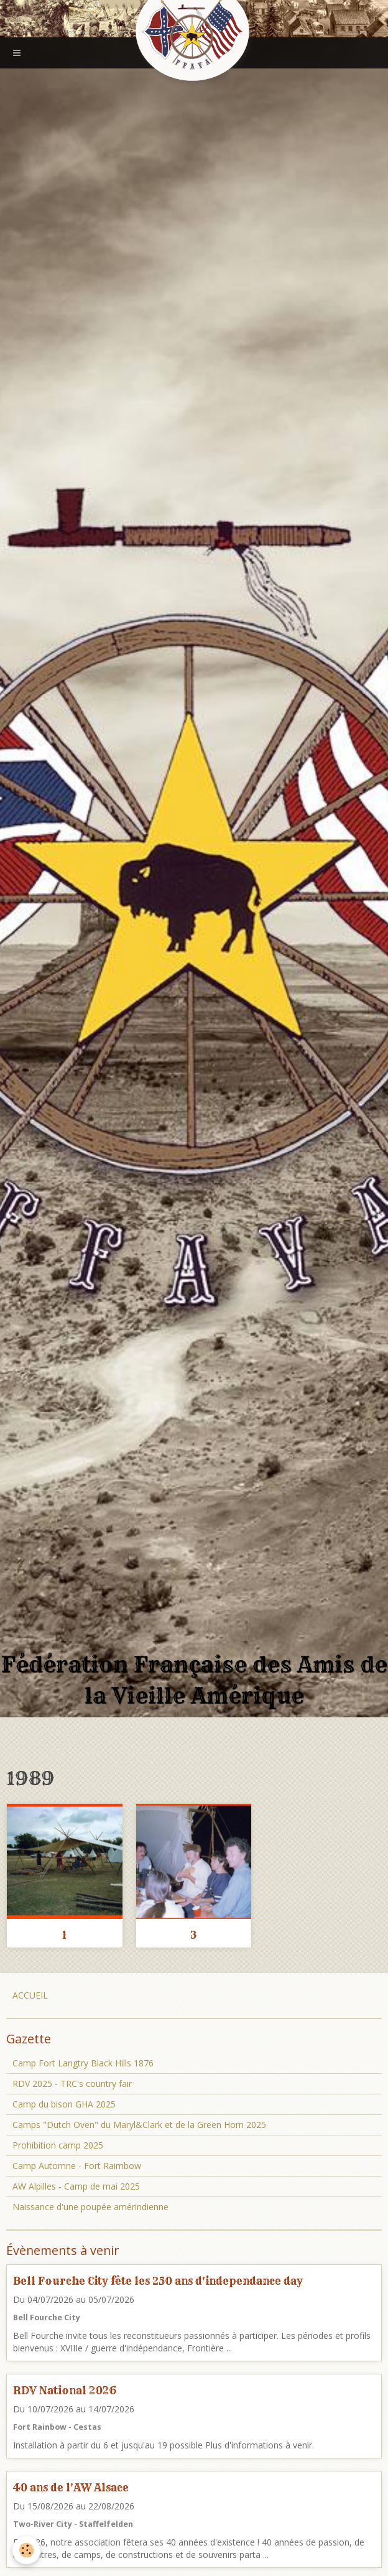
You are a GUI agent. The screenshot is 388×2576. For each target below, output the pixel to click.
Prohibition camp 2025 (57, 2145)
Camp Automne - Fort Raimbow (76, 2166)
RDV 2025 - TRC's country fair (72, 2083)
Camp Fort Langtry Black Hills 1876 (83, 2063)
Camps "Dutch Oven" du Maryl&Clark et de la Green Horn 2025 (139, 2124)
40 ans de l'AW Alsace (71, 2487)
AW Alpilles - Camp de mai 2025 (76, 2186)
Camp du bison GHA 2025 (64, 2104)
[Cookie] (26, 2550)
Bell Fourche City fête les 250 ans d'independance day (158, 2280)
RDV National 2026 (64, 2390)
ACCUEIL (30, 1995)
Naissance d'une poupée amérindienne (90, 2207)
